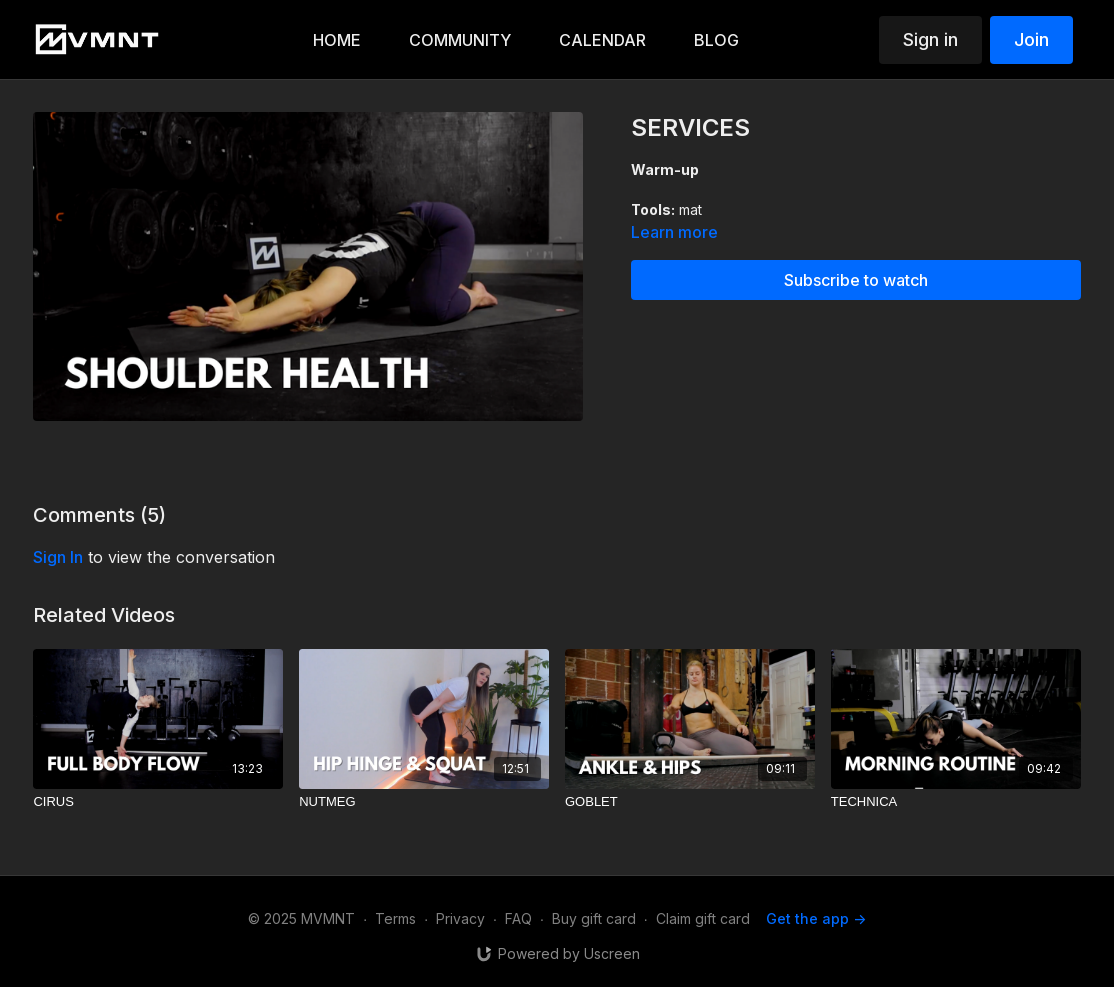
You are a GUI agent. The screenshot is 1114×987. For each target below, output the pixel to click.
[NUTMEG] (424, 802)
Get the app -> (816, 918)
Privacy (460, 918)
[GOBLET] (690, 802)
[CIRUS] (158, 802)
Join (1031, 39)
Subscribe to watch (856, 280)
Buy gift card (594, 918)
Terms (395, 918)
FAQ (518, 918)
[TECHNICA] (956, 802)
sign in (58, 557)
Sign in (930, 39)
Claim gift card (703, 918)
